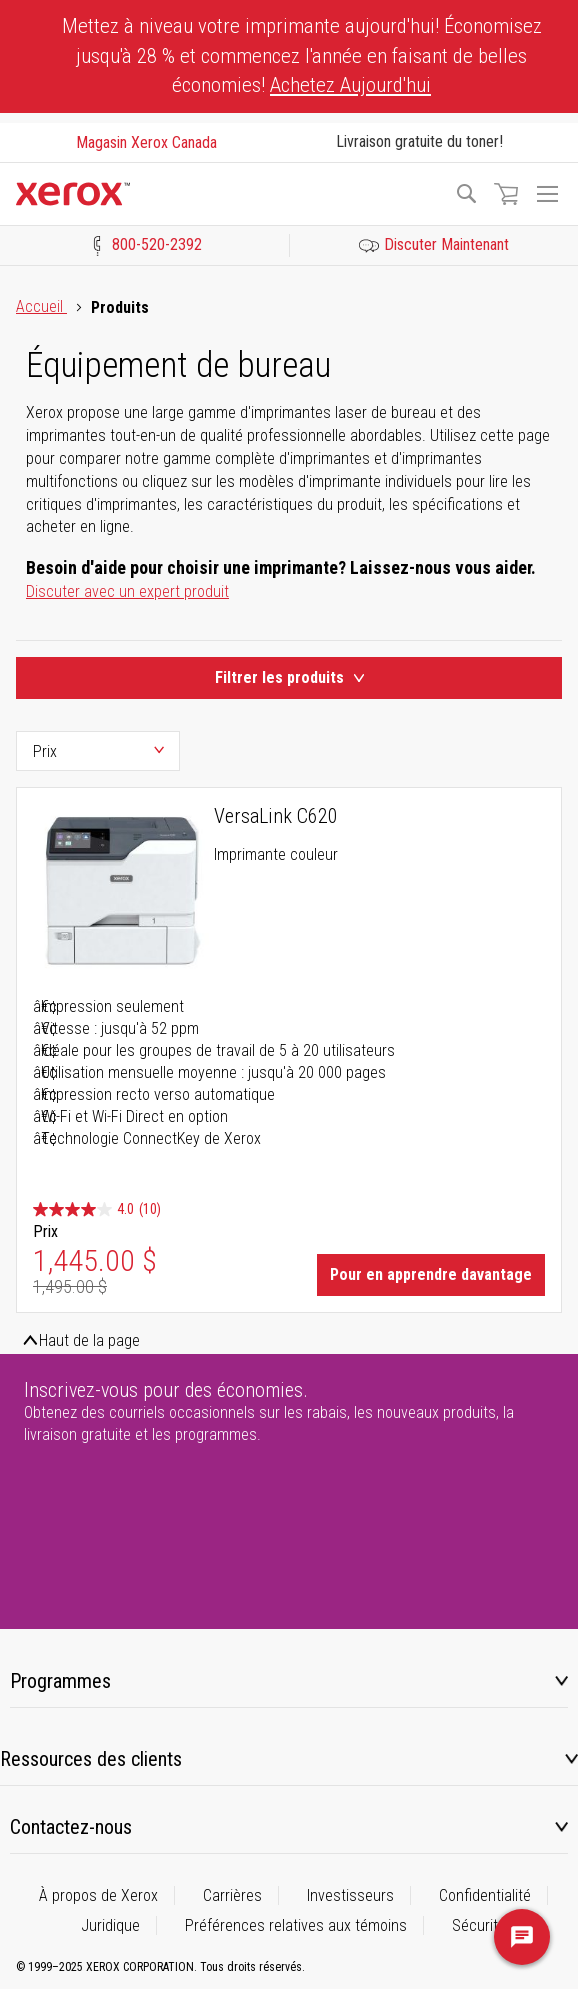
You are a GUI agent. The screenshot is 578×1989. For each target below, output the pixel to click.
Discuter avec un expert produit (127, 591)
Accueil (41, 306)
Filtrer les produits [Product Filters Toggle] (289, 677)
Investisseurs (350, 1895)
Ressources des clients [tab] (91, 1759)
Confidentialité (485, 1895)
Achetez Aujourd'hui (350, 85)
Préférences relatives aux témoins (296, 1925)
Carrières (232, 1895)
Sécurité (479, 1925)
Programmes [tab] (60, 1681)
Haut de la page (89, 1340)
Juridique (110, 1925)
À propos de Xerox (98, 1895)
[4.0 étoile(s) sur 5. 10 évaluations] (97, 1209)
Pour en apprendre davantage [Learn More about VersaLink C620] (431, 1274)
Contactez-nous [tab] (71, 1827)
